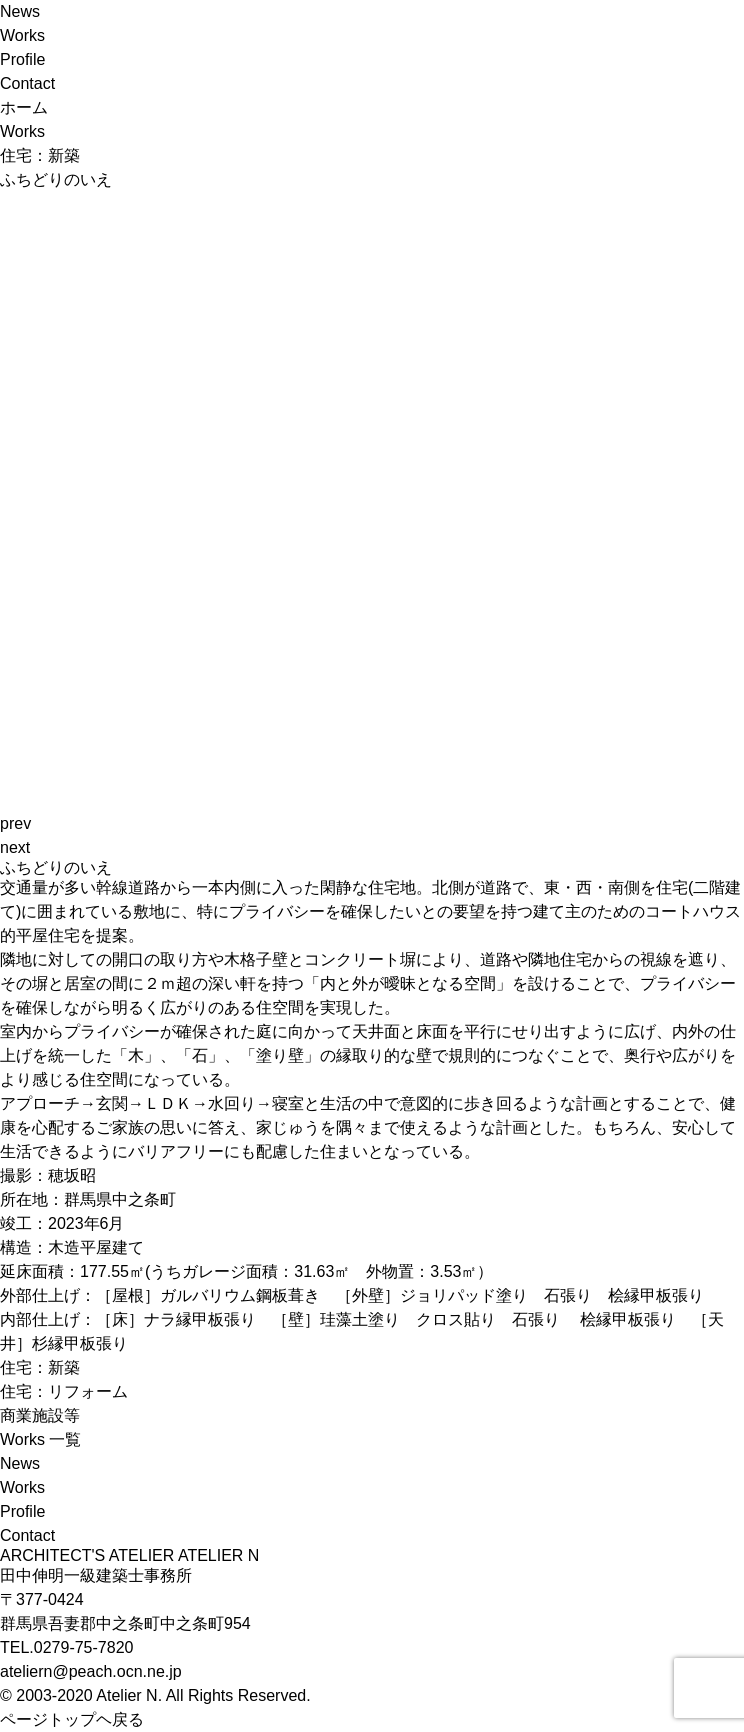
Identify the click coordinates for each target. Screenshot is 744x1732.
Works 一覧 (40, 1439)
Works (22, 35)
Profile (22, 59)
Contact (27, 83)
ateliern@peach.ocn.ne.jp (91, 1671)
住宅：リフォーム (64, 1391)
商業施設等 (40, 1415)
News (20, 11)
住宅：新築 (40, 1367)
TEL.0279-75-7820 (66, 1647)
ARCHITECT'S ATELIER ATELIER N (129, 1555)
